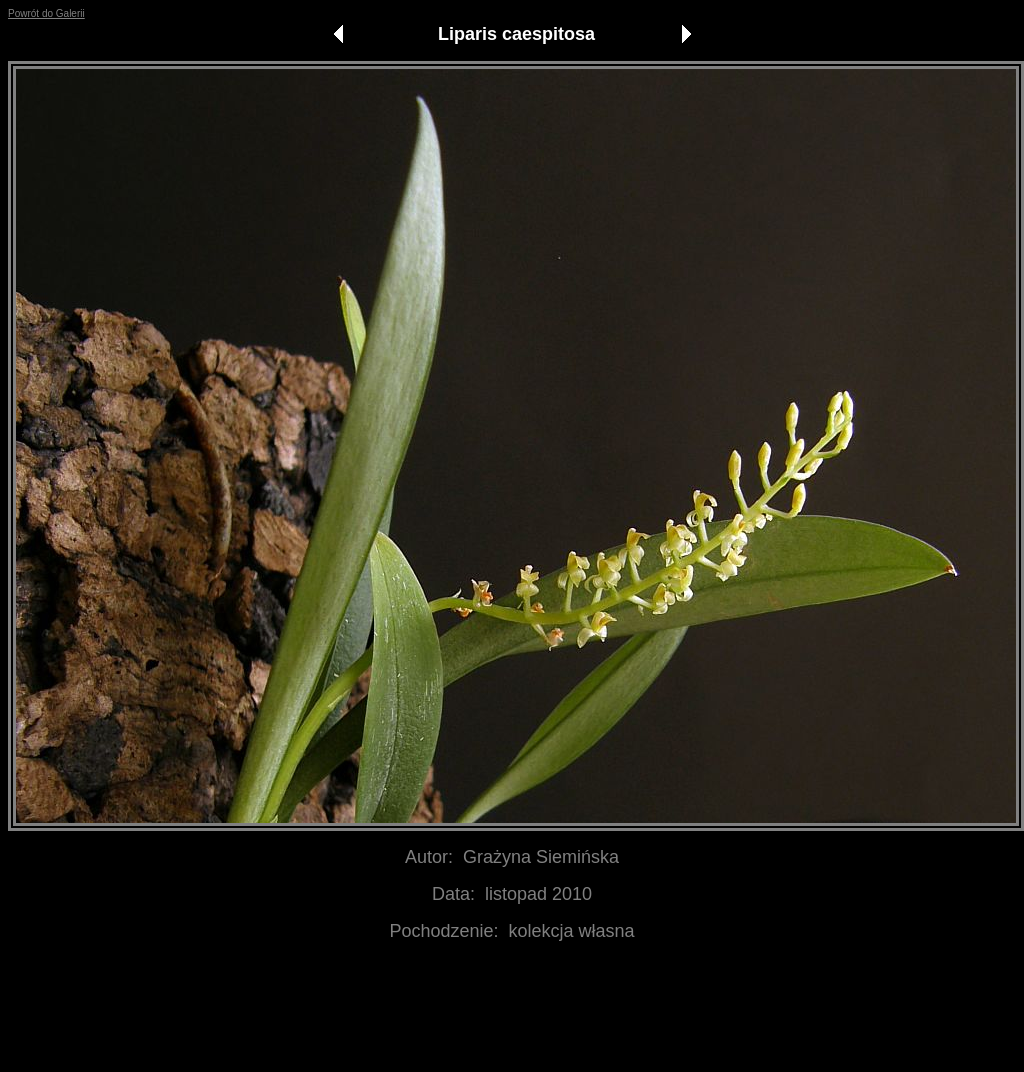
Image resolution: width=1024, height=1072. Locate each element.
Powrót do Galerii (46, 13)
